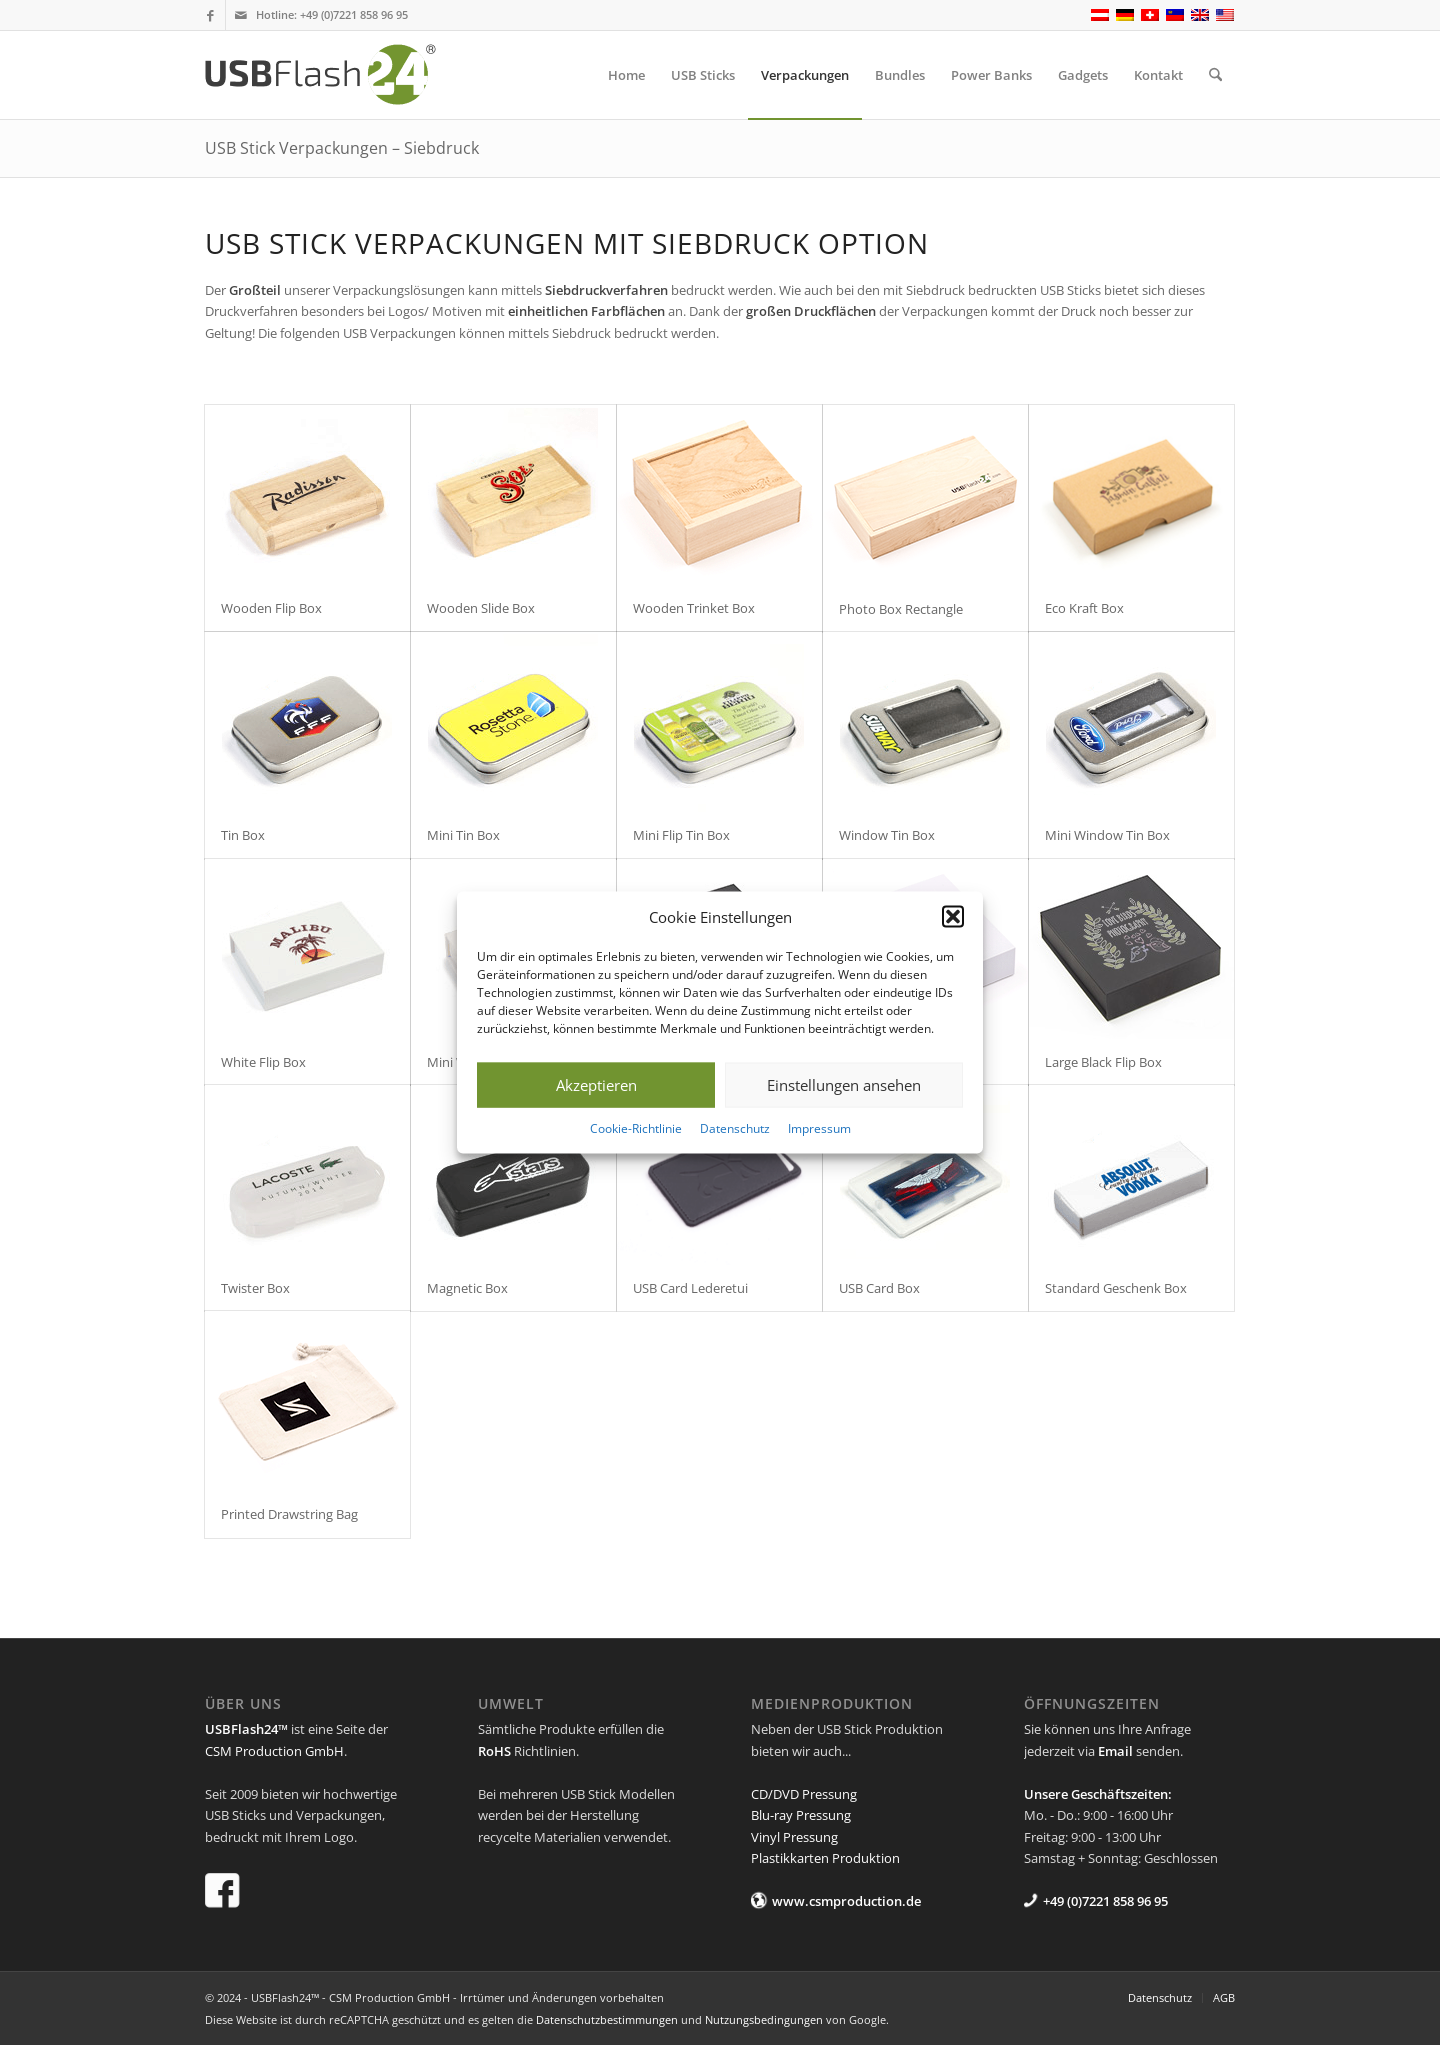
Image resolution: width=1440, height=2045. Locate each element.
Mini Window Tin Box (1107, 835)
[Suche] (1215, 75)
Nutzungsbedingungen (764, 2019)
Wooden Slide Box (481, 608)
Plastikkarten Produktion (825, 1858)
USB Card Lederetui (690, 1288)
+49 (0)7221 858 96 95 (354, 14)
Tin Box (243, 835)
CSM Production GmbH (274, 1751)
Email (1115, 1751)
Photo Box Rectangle (901, 609)
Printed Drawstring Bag (289, 1514)
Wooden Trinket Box (694, 608)
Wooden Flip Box (271, 608)
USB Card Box (879, 1288)
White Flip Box (263, 1062)
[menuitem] (626, 75)
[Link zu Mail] (241, 15)
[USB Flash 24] (338, 75)
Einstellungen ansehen (844, 1085)
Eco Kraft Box (1084, 608)
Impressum (819, 1128)
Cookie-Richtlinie (636, 1128)
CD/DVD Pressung (804, 1794)
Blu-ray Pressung (801, 1815)
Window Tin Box (887, 835)
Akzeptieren (596, 1085)
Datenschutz (735, 1128)
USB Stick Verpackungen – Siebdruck (342, 148)
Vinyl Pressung (794, 1837)
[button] (953, 917)
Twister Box (255, 1288)
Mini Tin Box (463, 835)
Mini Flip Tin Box (681, 835)
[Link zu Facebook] (210, 15)
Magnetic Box (467, 1288)
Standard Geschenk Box (1116, 1288)
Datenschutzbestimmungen (607, 2019)
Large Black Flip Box (1103, 1062)
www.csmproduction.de (846, 1901)
